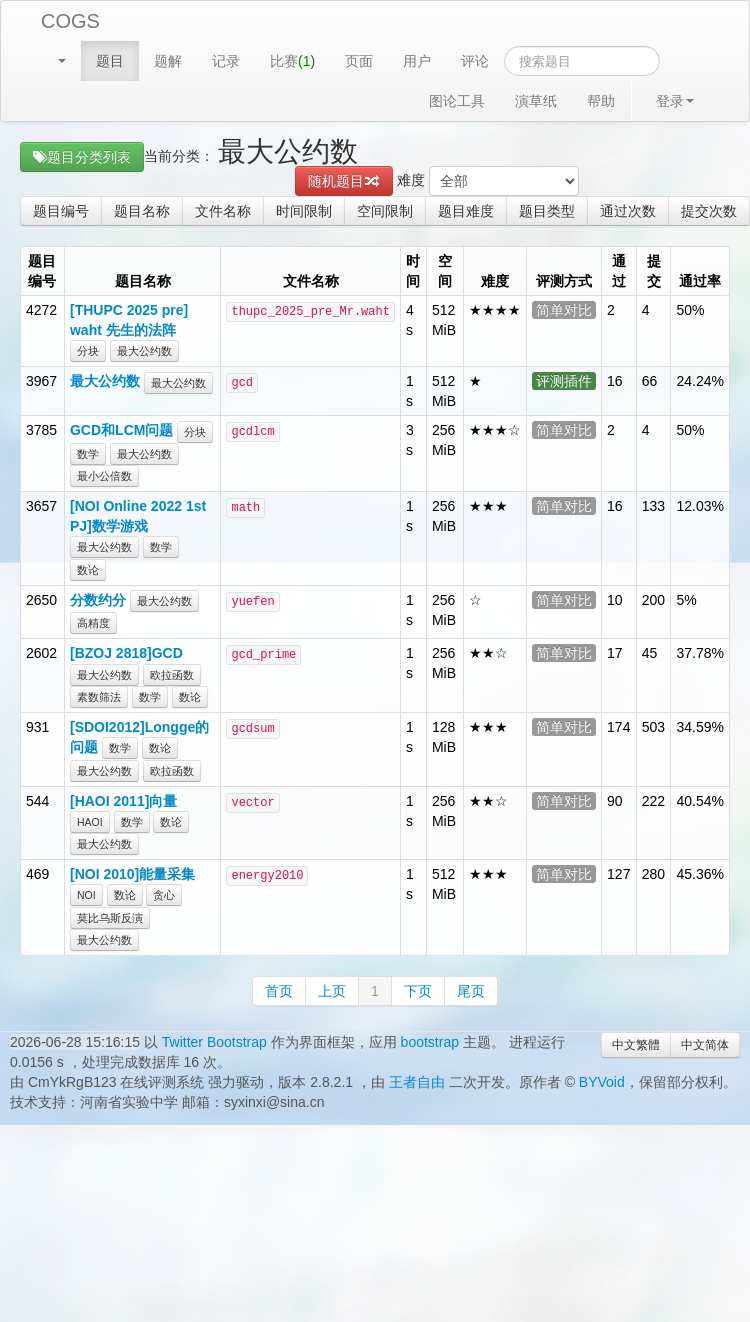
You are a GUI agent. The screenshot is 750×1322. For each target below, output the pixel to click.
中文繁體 (636, 1045)
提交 (654, 271)
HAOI (90, 822)
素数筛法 (99, 697)
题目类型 (547, 211)
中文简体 (705, 1045)
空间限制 (385, 211)
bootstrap (430, 1042)
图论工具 (457, 101)
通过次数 (628, 211)
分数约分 (98, 600)
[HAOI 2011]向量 (123, 801)
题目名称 (142, 211)
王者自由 (417, 1082)
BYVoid (602, 1082)
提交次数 (709, 211)
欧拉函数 (172, 675)
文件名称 (223, 211)
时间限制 (304, 211)
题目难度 (466, 211)
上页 (332, 991)
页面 (359, 61)
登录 (675, 101)
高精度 (93, 623)
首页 (279, 991)
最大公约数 (144, 351)
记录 (226, 61)
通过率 (700, 281)
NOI (86, 895)
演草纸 (536, 101)
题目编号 (61, 211)
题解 (168, 61)
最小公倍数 (104, 476)
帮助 (601, 101)
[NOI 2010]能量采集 (132, 874)
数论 (88, 570)
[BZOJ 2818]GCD (126, 653)
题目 (110, 61)
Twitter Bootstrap (214, 1042)
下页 (418, 991)
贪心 (164, 895)
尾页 (471, 991)
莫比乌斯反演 (110, 918)
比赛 (292, 61)
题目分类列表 (82, 157)
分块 (88, 351)
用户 (417, 61)
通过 (619, 271)
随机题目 (344, 181)
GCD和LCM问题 (121, 430)
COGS (70, 21)
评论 (475, 61)
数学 (88, 454)
